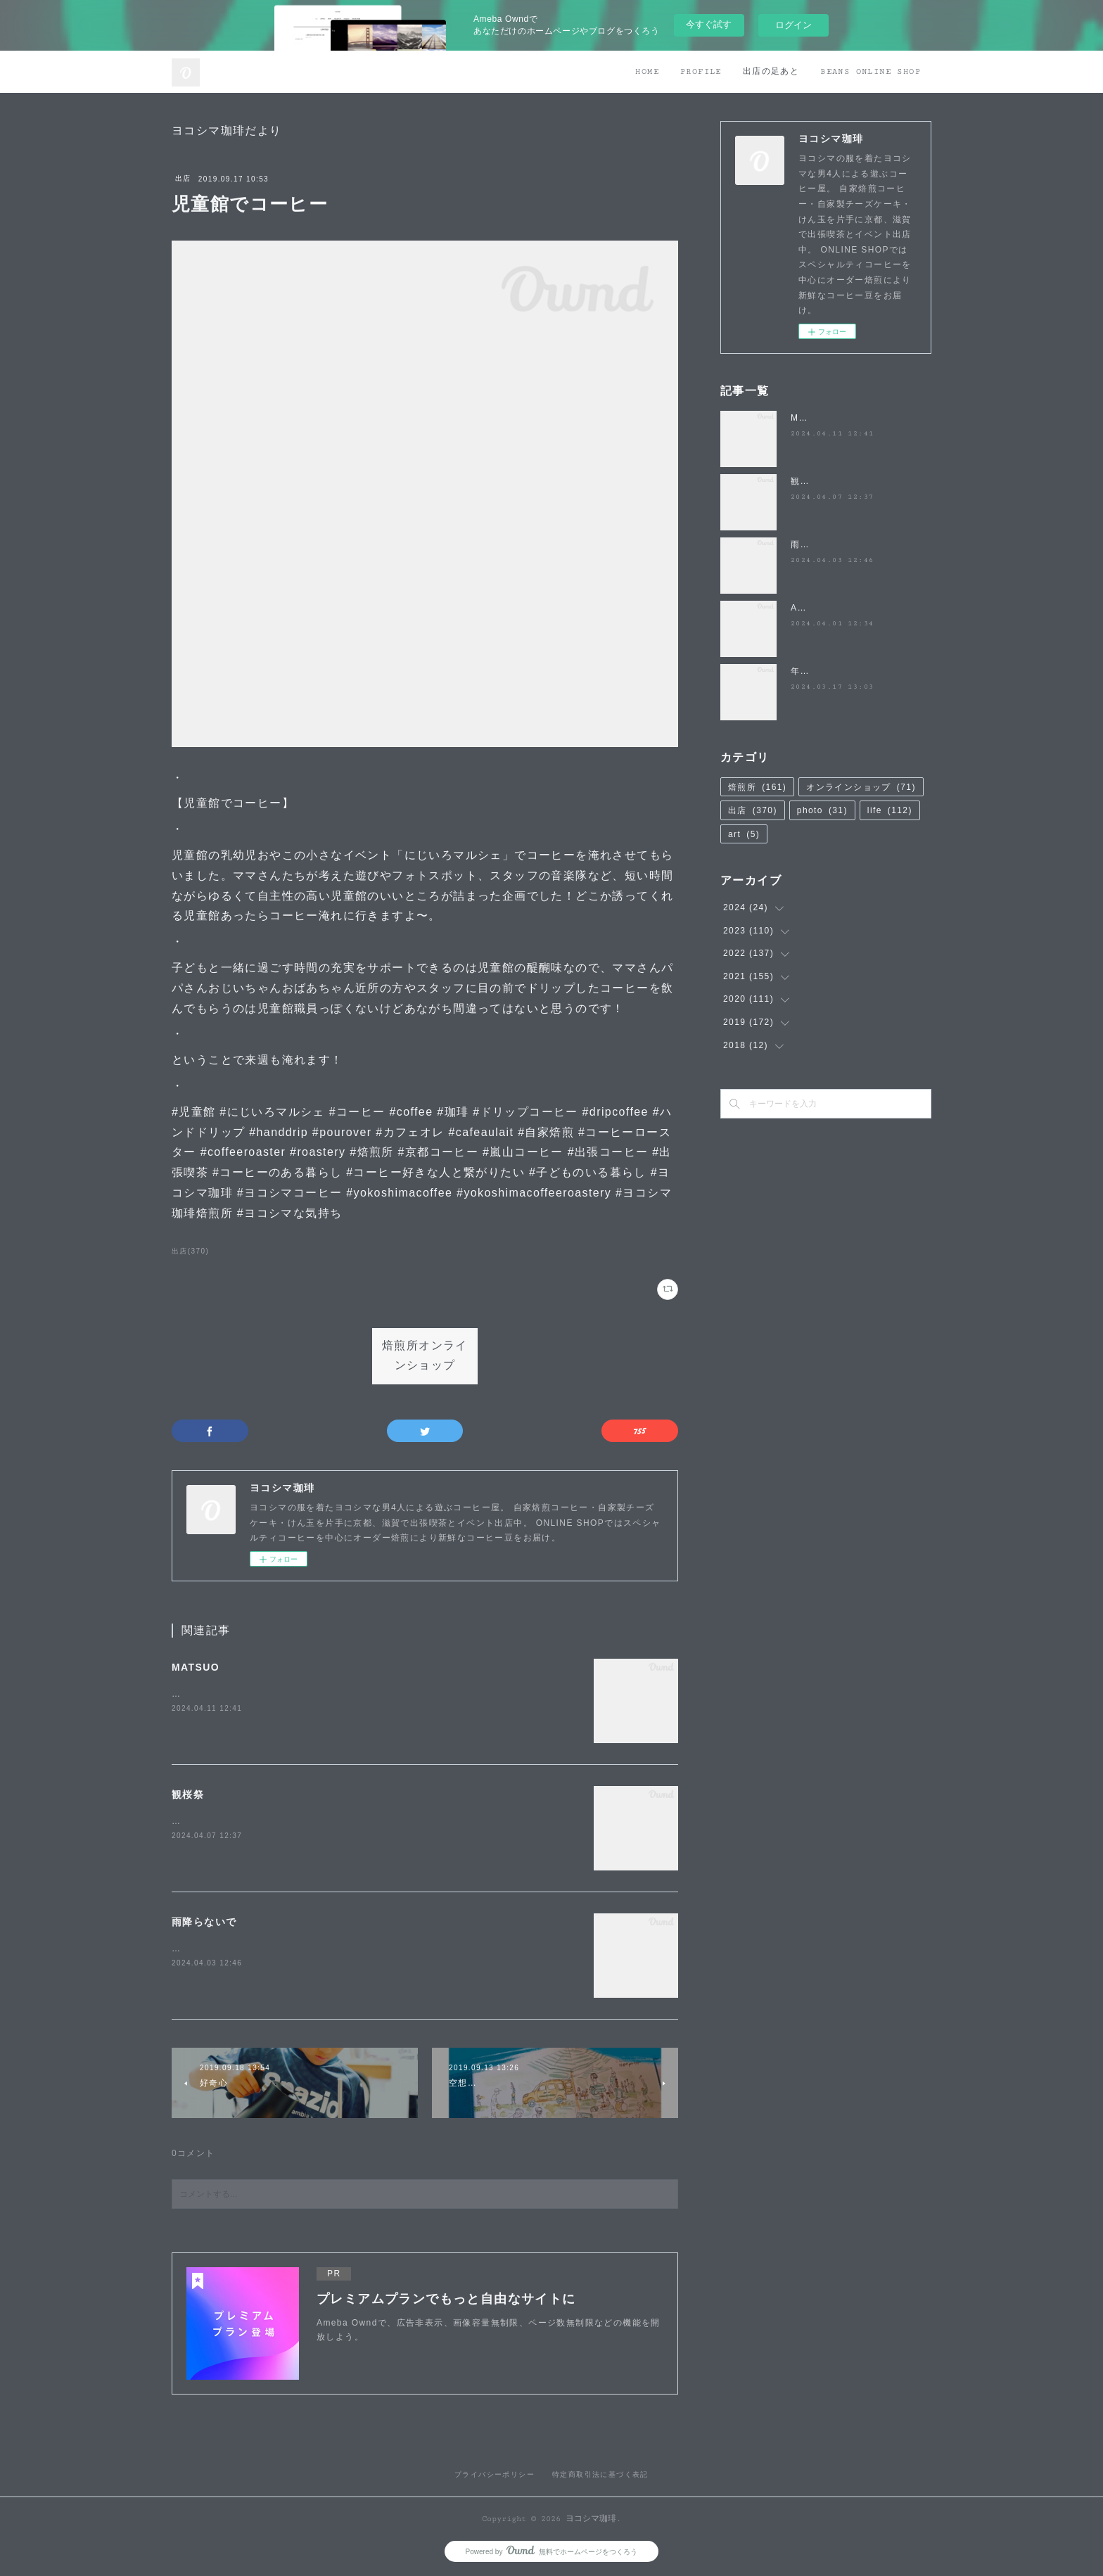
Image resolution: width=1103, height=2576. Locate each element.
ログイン (793, 25)
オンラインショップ (861, 787)
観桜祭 (188, 1794)
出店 (183, 178)
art (744, 834)
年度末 (805, 671)
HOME (647, 71)
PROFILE (701, 71)
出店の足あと (771, 71)
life (889, 810)
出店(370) (190, 1251)
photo (822, 810)
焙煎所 (757, 787)
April (801, 608)
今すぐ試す (709, 24)
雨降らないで (204, 1921)
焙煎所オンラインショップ (425, 1356)
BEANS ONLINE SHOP (870, 71)
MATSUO (195, 1667)
